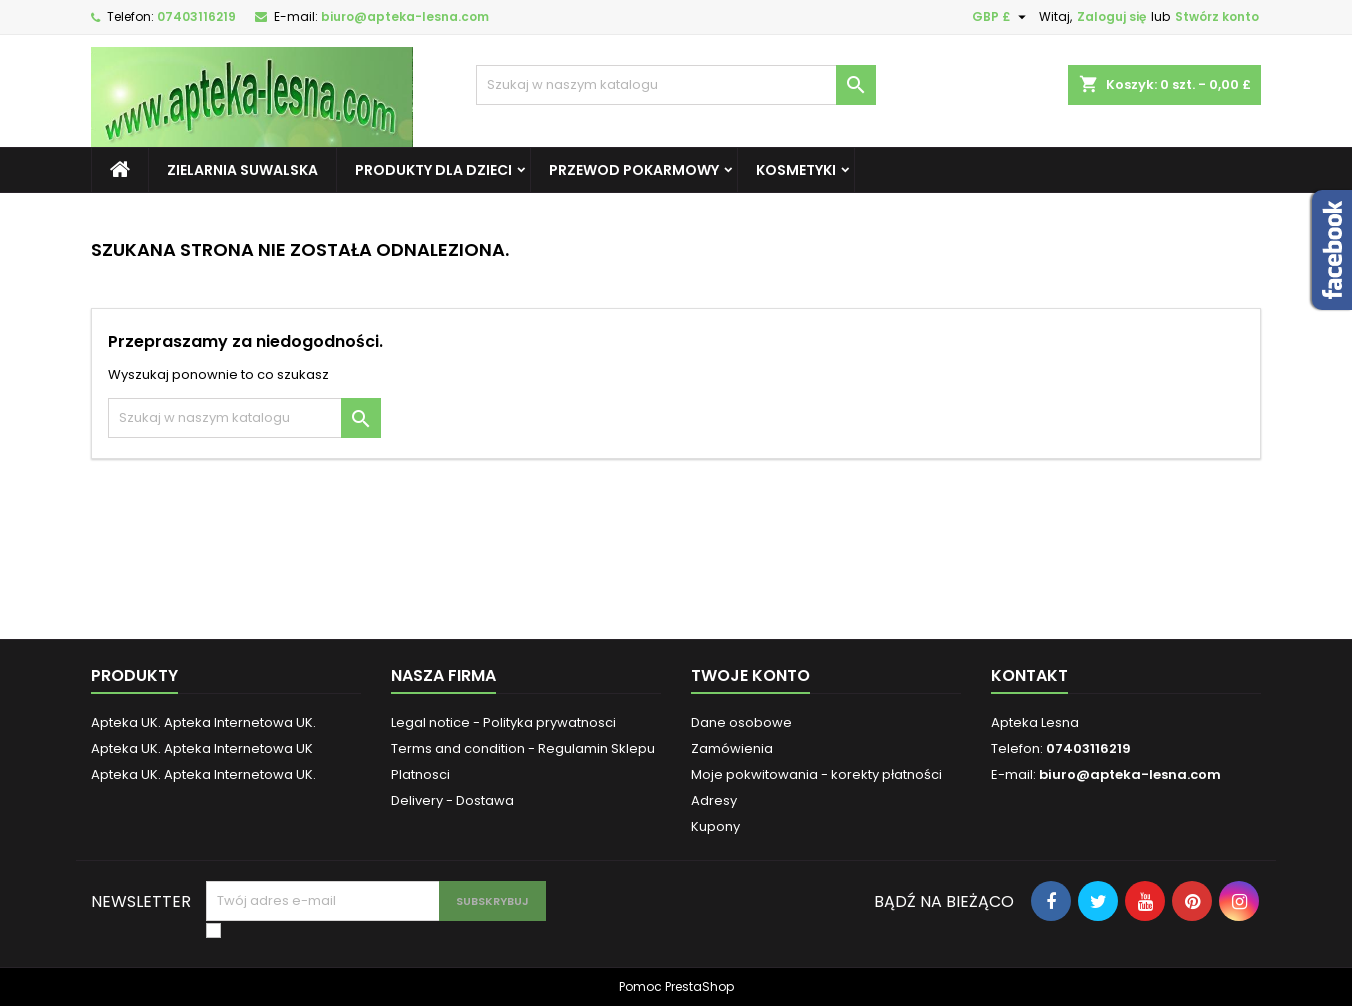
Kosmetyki (796, 170)
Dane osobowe (741, 722)
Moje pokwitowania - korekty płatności (816, 774)
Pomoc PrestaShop (676, 986)
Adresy (714, 800)
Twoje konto (750, 675)
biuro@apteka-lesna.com (405, 16)
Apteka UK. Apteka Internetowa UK (202, 748)
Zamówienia (732, 748)
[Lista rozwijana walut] (1001, 17)
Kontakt (1029, 675)
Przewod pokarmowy (634, 170)
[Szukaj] (676, 85)
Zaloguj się (1111, 16)
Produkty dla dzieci (433, 170)
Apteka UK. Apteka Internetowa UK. (203, 722)
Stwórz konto (1217, 16)
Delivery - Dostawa (452, 800)
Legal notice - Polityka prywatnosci (503, 722)
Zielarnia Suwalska (242, 170)
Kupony (715, 826)
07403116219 (196, 16)
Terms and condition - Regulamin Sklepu (523, 748)
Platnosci (420, 774)
